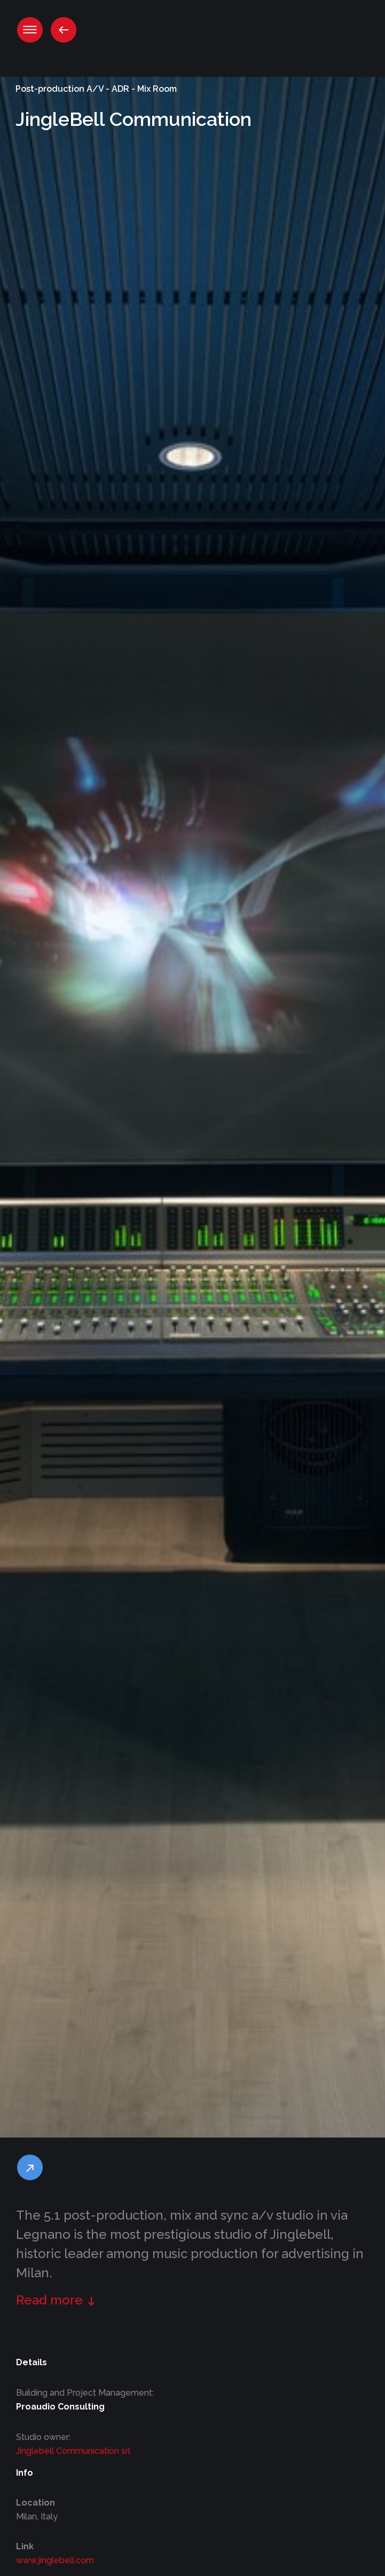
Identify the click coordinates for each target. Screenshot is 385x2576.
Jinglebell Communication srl (73, 2451)
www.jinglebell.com (55, 2560)
